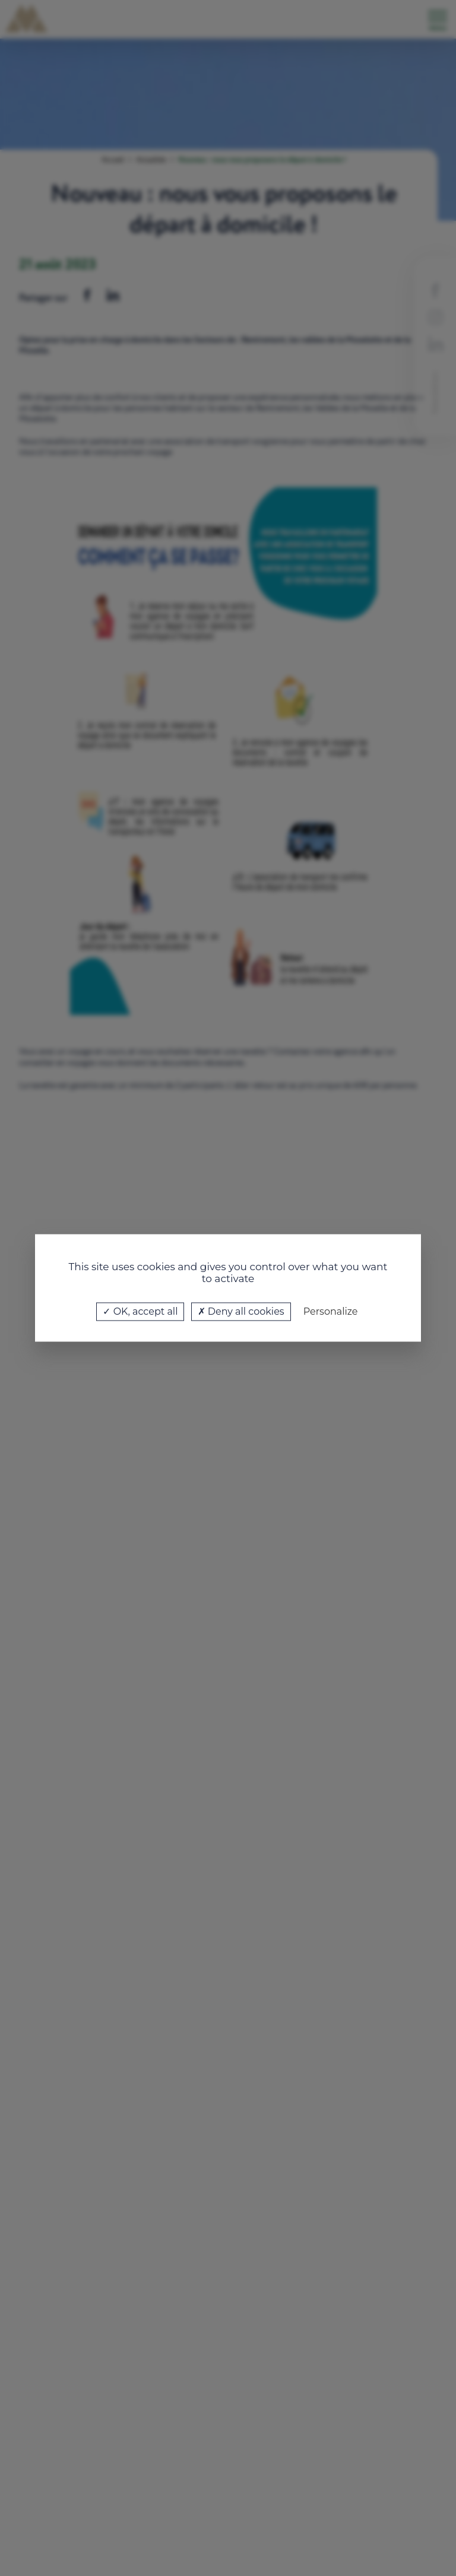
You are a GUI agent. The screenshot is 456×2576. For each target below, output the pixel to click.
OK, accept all (140, 1311)
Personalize (330, 1311)
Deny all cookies (241, 1311)
